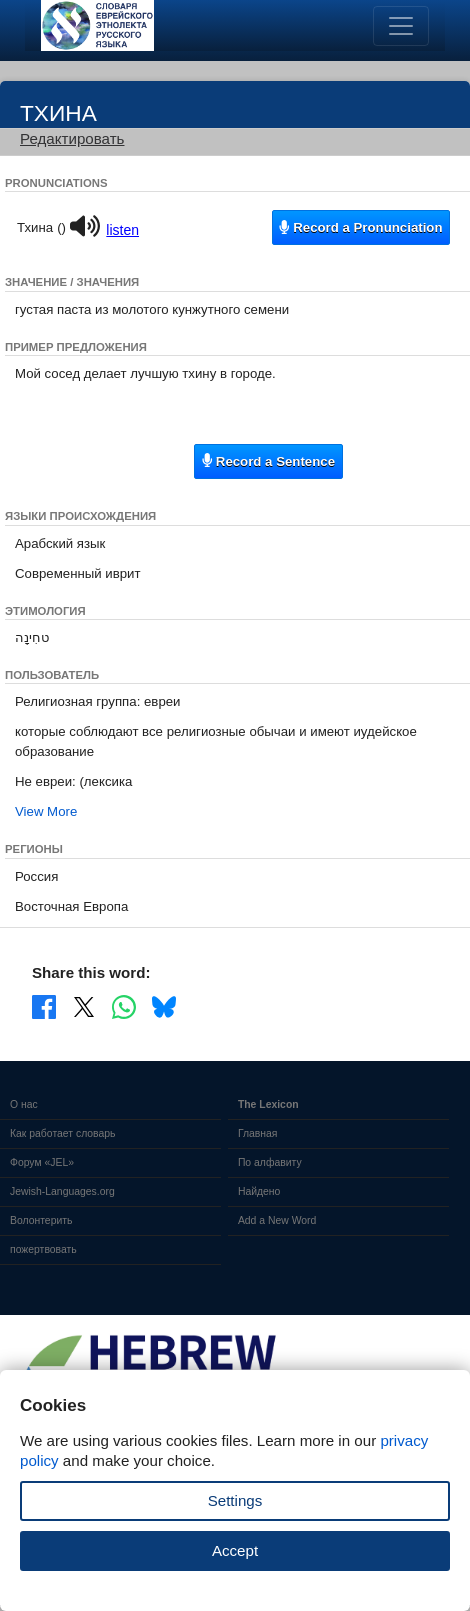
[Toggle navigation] (401, 26)
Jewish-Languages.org (62, 1191)
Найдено (259, 1191)
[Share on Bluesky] (164, 1006)
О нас (24, 1104)
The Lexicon (268, 1104)
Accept (235, 1550)
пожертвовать (43, 1249)
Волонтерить (41, 1220)
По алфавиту (270, 1162)
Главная (258, 1133)
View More (46, 811)
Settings (235, 1500)
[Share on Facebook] (44, 1006)
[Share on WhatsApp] (124, 1006)
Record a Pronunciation (360, 227)
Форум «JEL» (42, 1162)
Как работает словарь (63, 1133)
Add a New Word (277, 1220)
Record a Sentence (268, 460)
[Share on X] (84, 1006)
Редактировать (72, 138)
